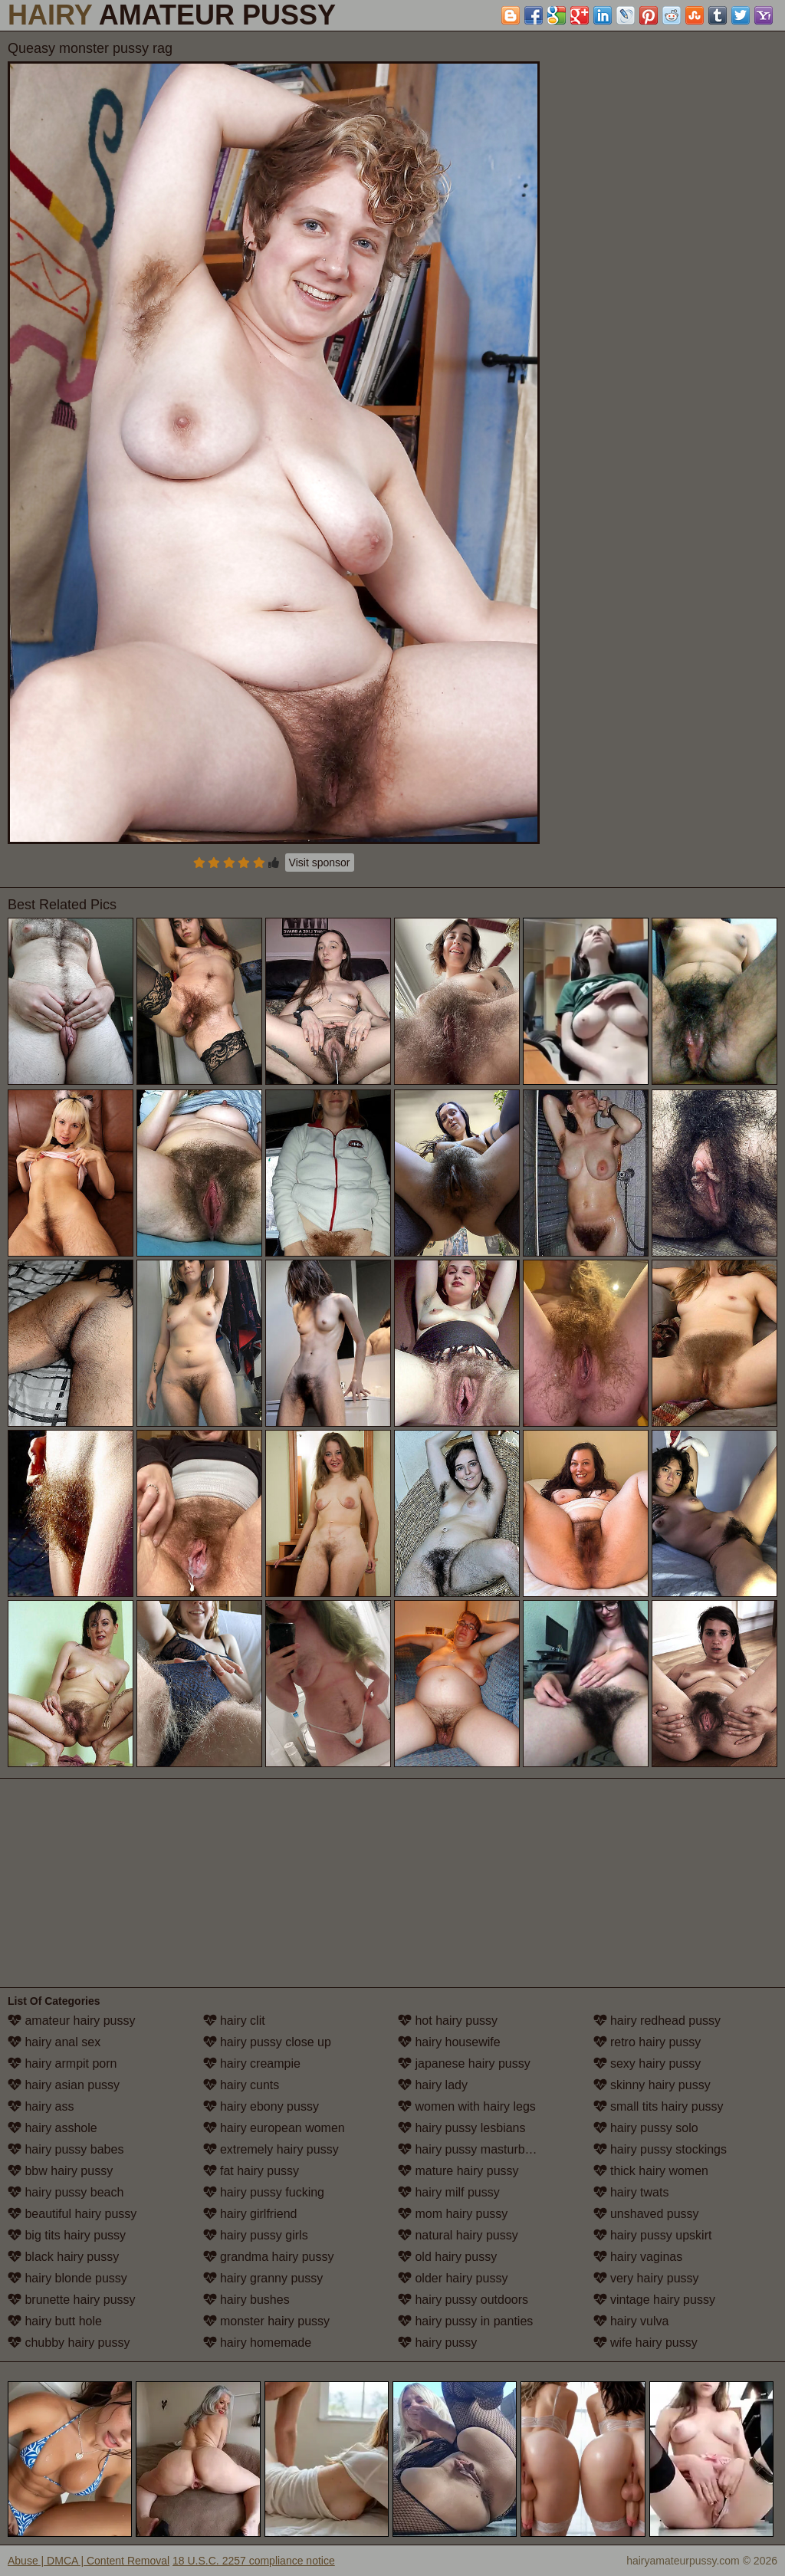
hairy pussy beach (65, 2192)
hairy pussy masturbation (474, 2149)
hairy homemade (257, 2342)
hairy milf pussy (449, 2192)
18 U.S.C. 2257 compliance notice (253, 2561)
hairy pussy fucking (264, 2192)
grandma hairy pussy (268, 2256)
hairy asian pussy (64, 2084)
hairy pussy (437, 2342)
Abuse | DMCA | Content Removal (88, 2561)
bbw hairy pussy (60, 2170)
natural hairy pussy (458, 2235)
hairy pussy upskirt (652, 2235)
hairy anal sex (54, 2042)
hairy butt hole (55, 2321)
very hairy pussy (646, 2278)
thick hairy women (651, 2170)
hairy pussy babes (65, 2149)
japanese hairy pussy (464, 2063)
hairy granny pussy (263, 2278)
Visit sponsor (319, 862)
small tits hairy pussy (658, 2106)
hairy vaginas (638, 2256)
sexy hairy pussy (647, 2063)
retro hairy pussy (647, 2042)
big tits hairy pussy (67, 2235)
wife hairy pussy (645, 2342)
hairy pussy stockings (660, 2149)
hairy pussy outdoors (463, 2299)
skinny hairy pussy (652, 2084)
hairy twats (631, 2192)
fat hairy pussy (251, 2170)
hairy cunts (241, 2084)
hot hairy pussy (448, 2020)
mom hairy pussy (452, 2213)
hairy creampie (252, 2063)
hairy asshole (52, 2127)
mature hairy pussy (458, 2170)
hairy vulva (631, 2321)
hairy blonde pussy (67, 2278)
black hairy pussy (63, 2256)
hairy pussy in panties (465, 2321)
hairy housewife (449, 2042)
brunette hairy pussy (72, 2299)
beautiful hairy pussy (72, 2213)
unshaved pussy (646, 2213)
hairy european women (274, 2127)
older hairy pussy (452, 2278)
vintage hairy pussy (654, 2299)
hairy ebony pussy (261, 2106)
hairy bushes (246, 2299)
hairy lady (433, 2084)
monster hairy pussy (266, 2321)
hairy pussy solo (645, 2127)
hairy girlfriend (250, 2213)
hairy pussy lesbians (462, 2127)
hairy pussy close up (267, 2042)
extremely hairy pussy (271, 2149)
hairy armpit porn (62, 2063)
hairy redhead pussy (657, 2020)
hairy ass (41, 2106)
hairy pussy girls (255, 2235)
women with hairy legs (467, 2106)
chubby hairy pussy (69, 2342)
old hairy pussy (447, 2256)
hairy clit (234, 2020)
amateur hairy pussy (72, 2020)
